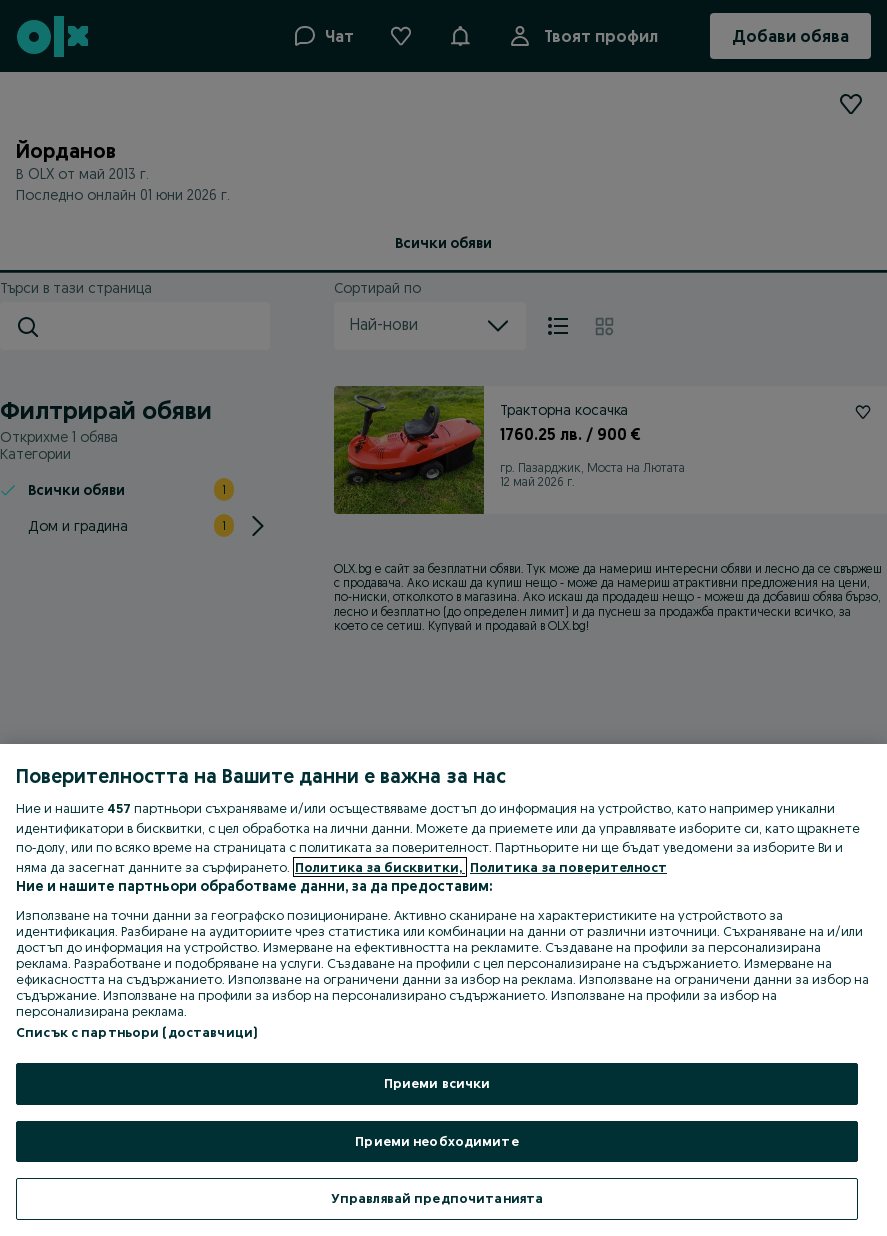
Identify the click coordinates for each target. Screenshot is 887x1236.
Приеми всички (437, 1083)
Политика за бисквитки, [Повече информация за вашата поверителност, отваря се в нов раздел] (380, 867)
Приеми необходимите (436, 1141)
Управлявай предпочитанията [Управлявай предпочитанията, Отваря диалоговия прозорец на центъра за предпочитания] (437, 1198)
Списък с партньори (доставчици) (136, 1032)
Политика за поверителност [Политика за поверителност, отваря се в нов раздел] (568, 867)
